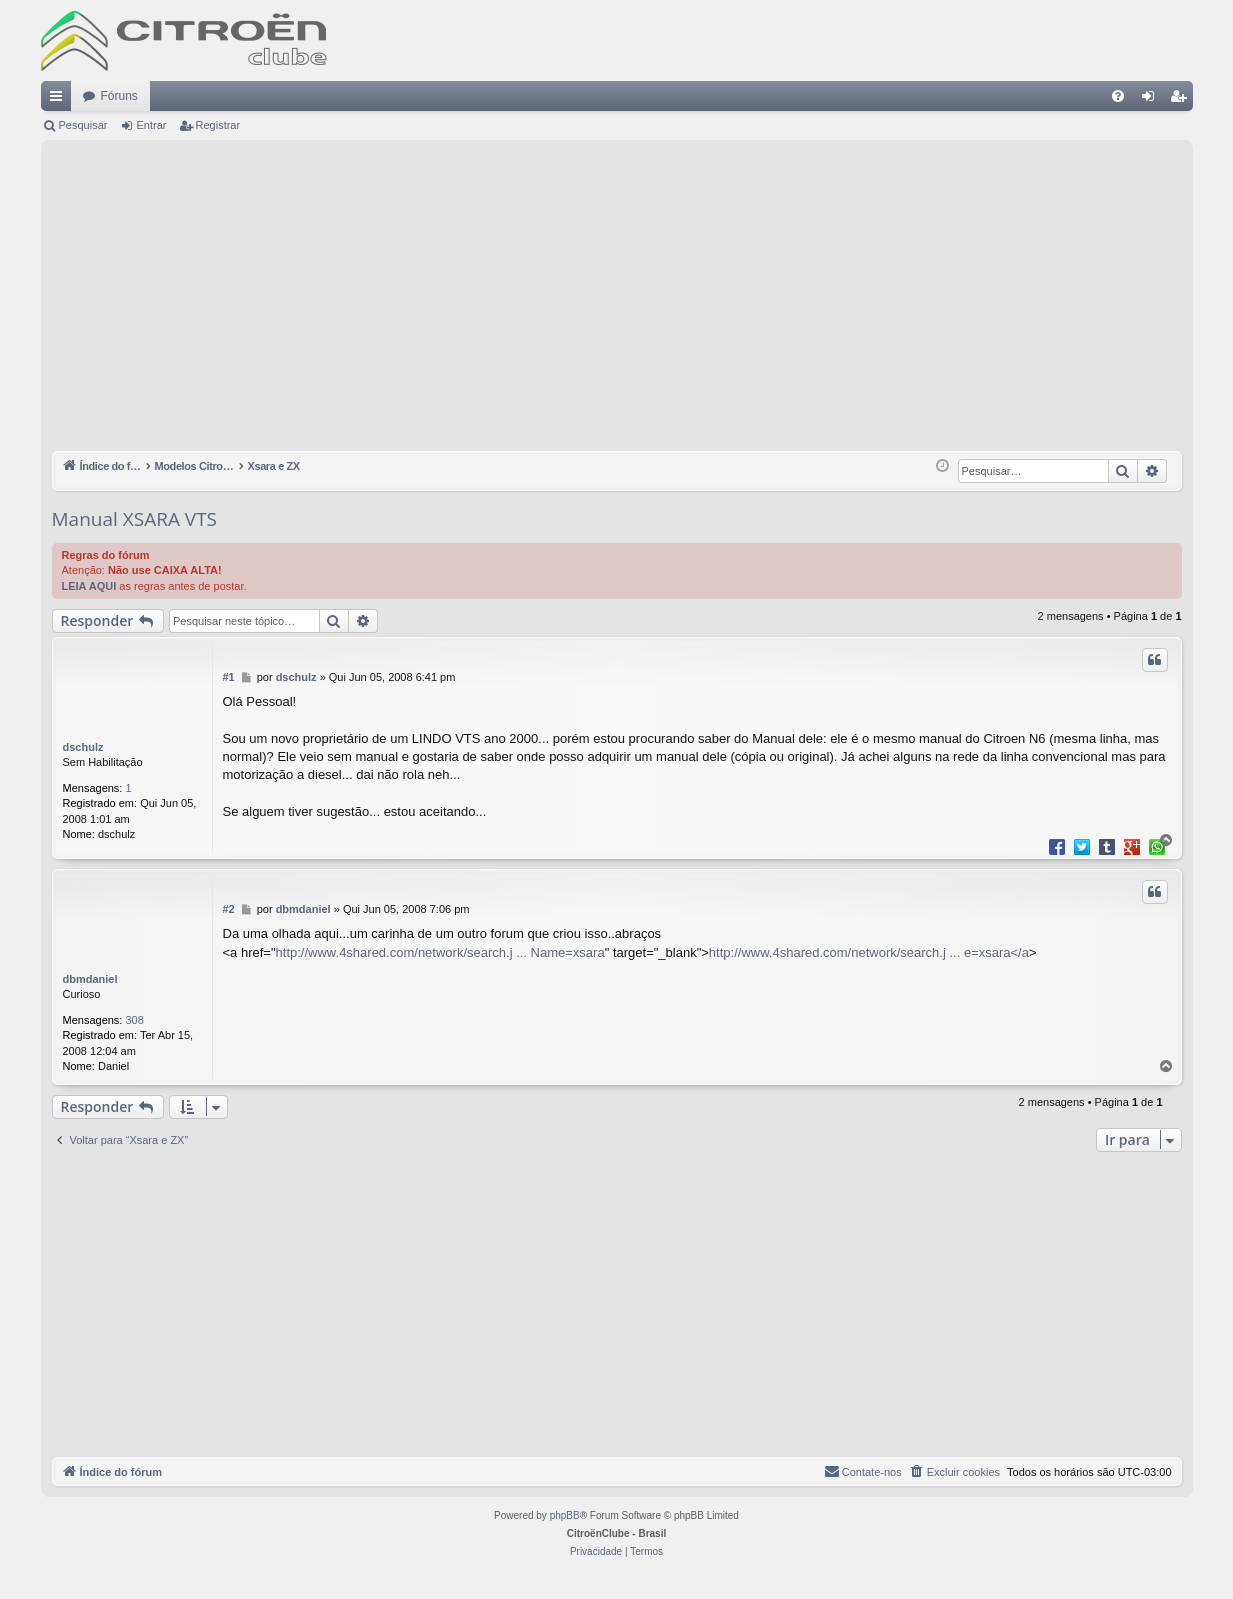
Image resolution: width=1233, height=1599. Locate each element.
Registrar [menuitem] (1181, 100)
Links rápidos (60, 100)
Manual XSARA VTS (135, 519)
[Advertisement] (617, 301)
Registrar (218, 125)
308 (135, 1020)
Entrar (151, 125)
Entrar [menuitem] (1152, 100)
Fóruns (119, 96)
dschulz (83, 747)
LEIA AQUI (89, 586)
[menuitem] (1118, 96)
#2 (229, 909)
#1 (229, 677)
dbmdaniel (90, 979)
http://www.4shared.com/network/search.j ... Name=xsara (440, 952)
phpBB (565, 1515)
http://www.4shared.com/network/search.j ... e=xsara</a (869, 952)
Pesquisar (83, 125)
